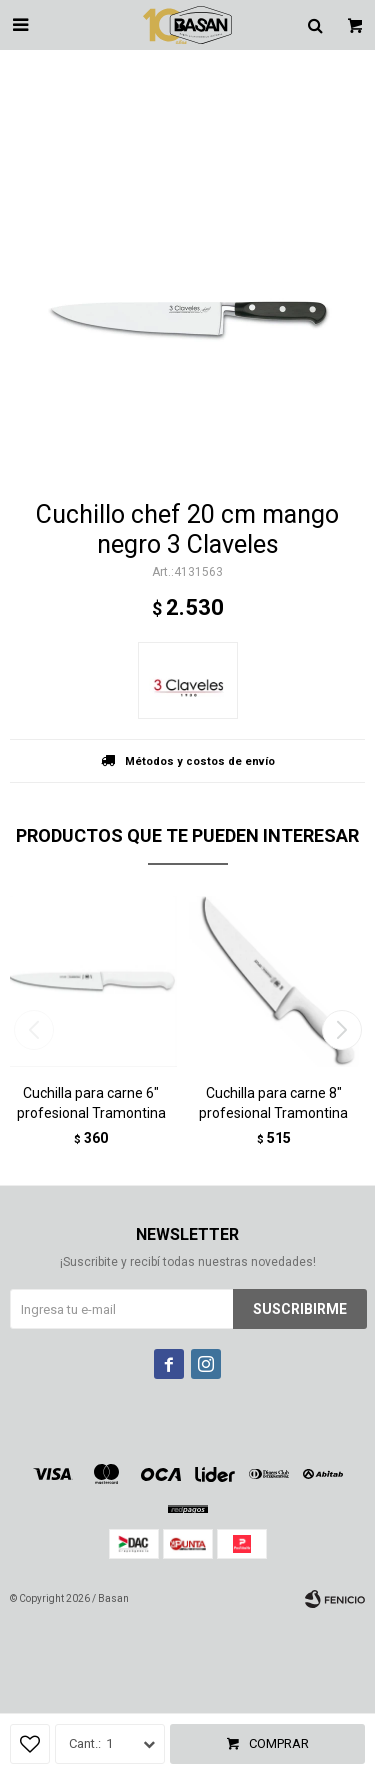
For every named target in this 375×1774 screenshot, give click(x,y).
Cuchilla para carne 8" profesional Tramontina (273, 1103)
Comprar (279, 1743)
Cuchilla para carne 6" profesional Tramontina (91, 1103)
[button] (341, 1030)
